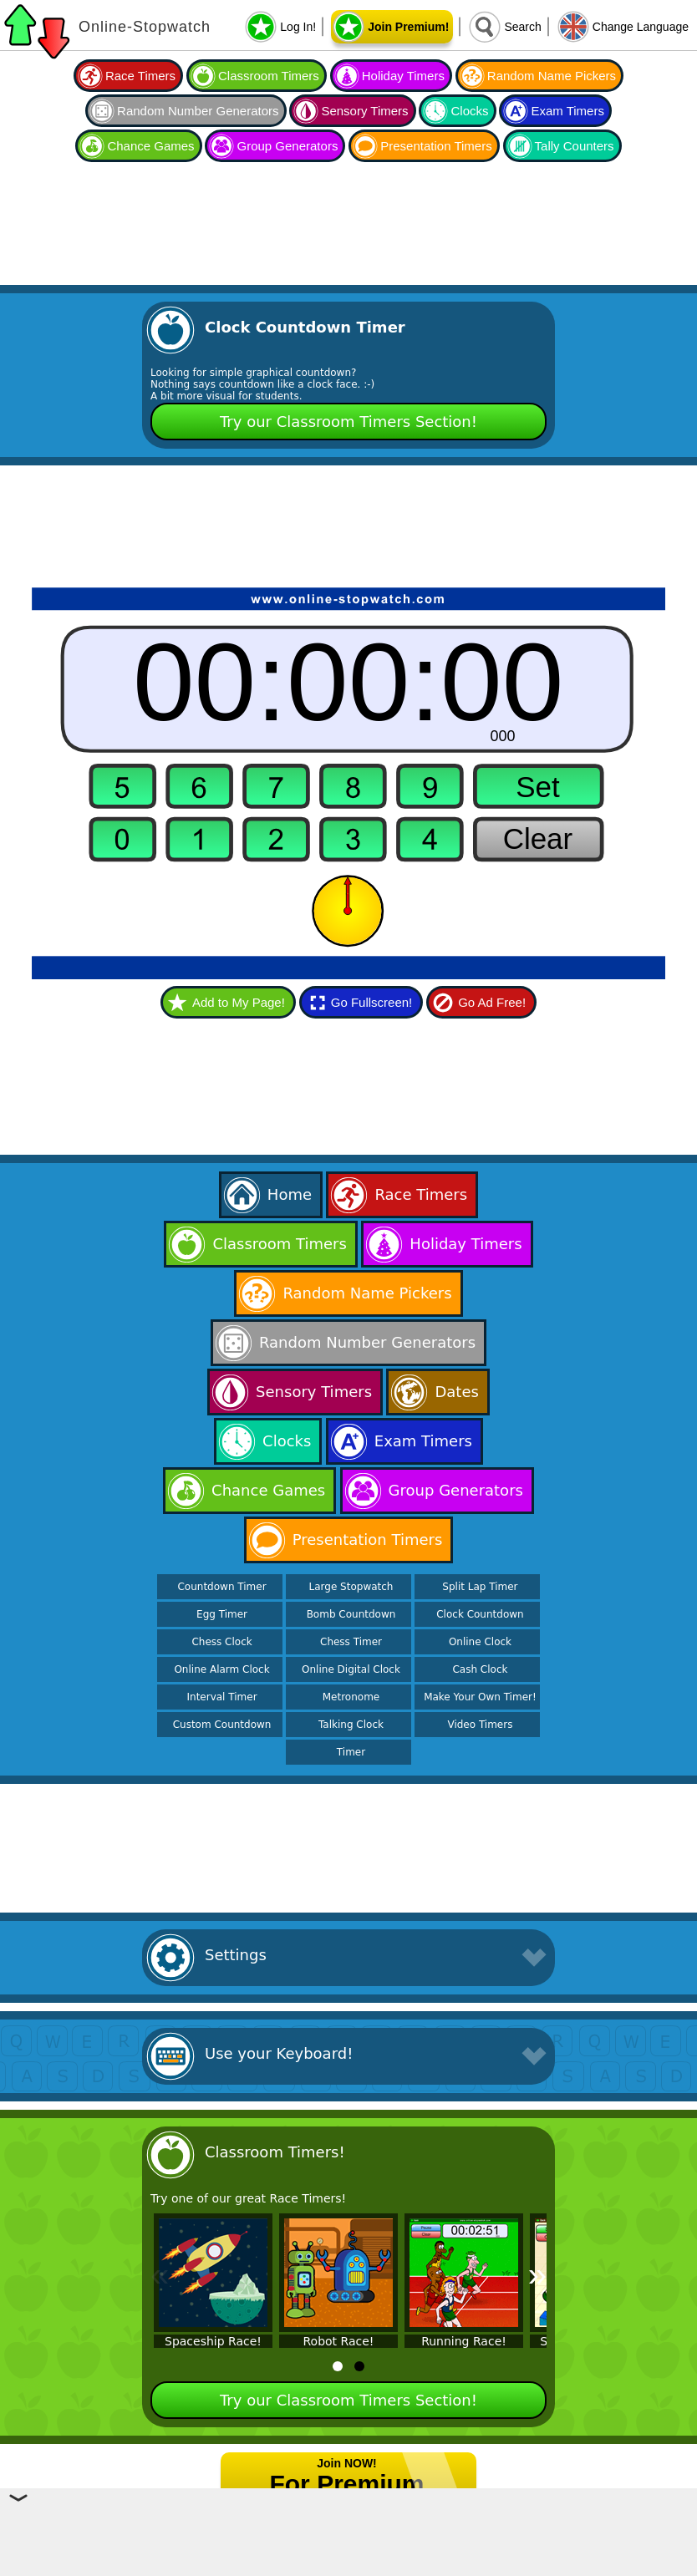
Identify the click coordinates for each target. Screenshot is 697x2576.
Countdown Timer (221, 1587)
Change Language (641, 26)
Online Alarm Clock (221, 1669)
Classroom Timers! (275, 2152)
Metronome (351, 1697)
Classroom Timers (268, 76)
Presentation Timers (435, 146)
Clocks (469, 111)
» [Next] (537, 2274)
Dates (456, 1391)
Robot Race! (338, 2341)
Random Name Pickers (551, 76)
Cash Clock (479, 1669)
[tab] (338, 2366)
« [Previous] (159, 2274)
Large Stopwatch (351, 1587)
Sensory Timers (364, 111)
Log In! (298, 26)
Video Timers (479, 1724)
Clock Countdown (479, 1614)
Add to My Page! (238, 1002)
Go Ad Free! (492, 1002)
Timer (351, 1752)
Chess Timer (351, 1642)
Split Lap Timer (479, 1587)
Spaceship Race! (213, 2341)
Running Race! (463, 2341)
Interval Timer (222, 1697)
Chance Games (150, 146)
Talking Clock (351, 1724)
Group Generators (287, 146)
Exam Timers (567, 111)
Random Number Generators (197, 111)
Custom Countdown (222, 1724)
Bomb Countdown (351, 1614)
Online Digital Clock (351, 1669)
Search (522, 26)
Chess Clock (221, 1642)
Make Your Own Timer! (480, 1697)
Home (289, 1194)
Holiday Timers (403, 76)
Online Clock (480, 1642)
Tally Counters (574, 146)
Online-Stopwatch (145, 26)
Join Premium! (408, 26)
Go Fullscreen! (372, 1002)
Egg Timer (221, 1614)
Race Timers (140, 76)
